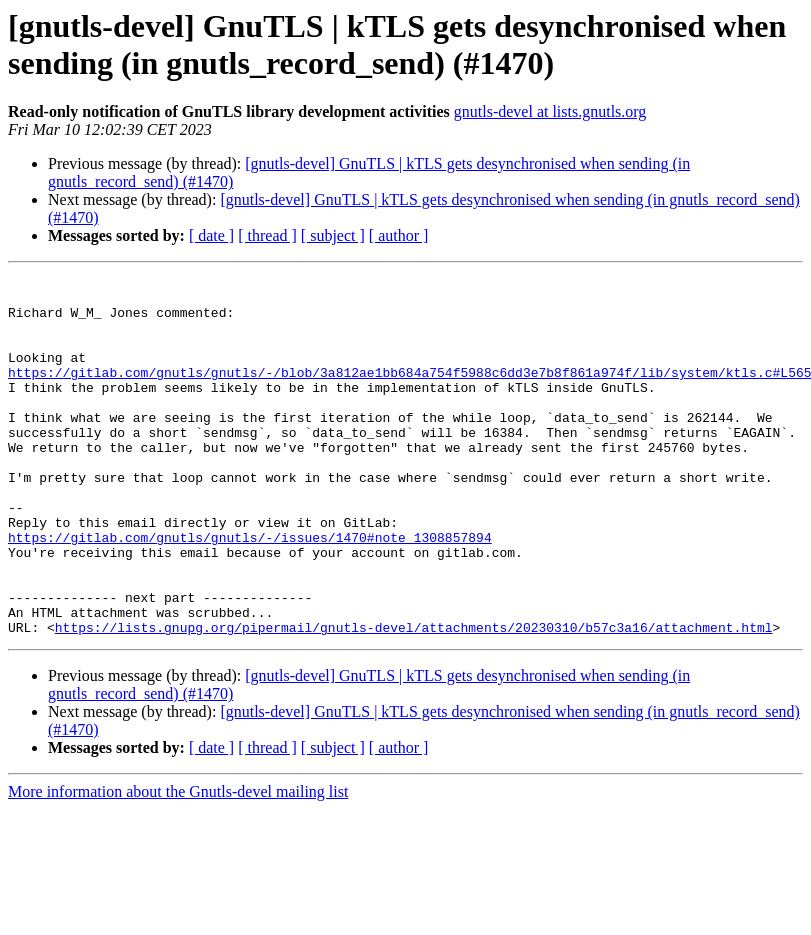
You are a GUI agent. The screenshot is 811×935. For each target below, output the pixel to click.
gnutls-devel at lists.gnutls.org (550, 111)
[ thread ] (267, 235)
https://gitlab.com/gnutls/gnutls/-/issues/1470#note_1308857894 (250, 591)
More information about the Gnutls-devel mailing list (178, 863)
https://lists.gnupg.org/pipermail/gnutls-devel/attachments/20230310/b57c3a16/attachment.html (414, 699)
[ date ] (211, 235)
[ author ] (399, 235)
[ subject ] (333, 235)
